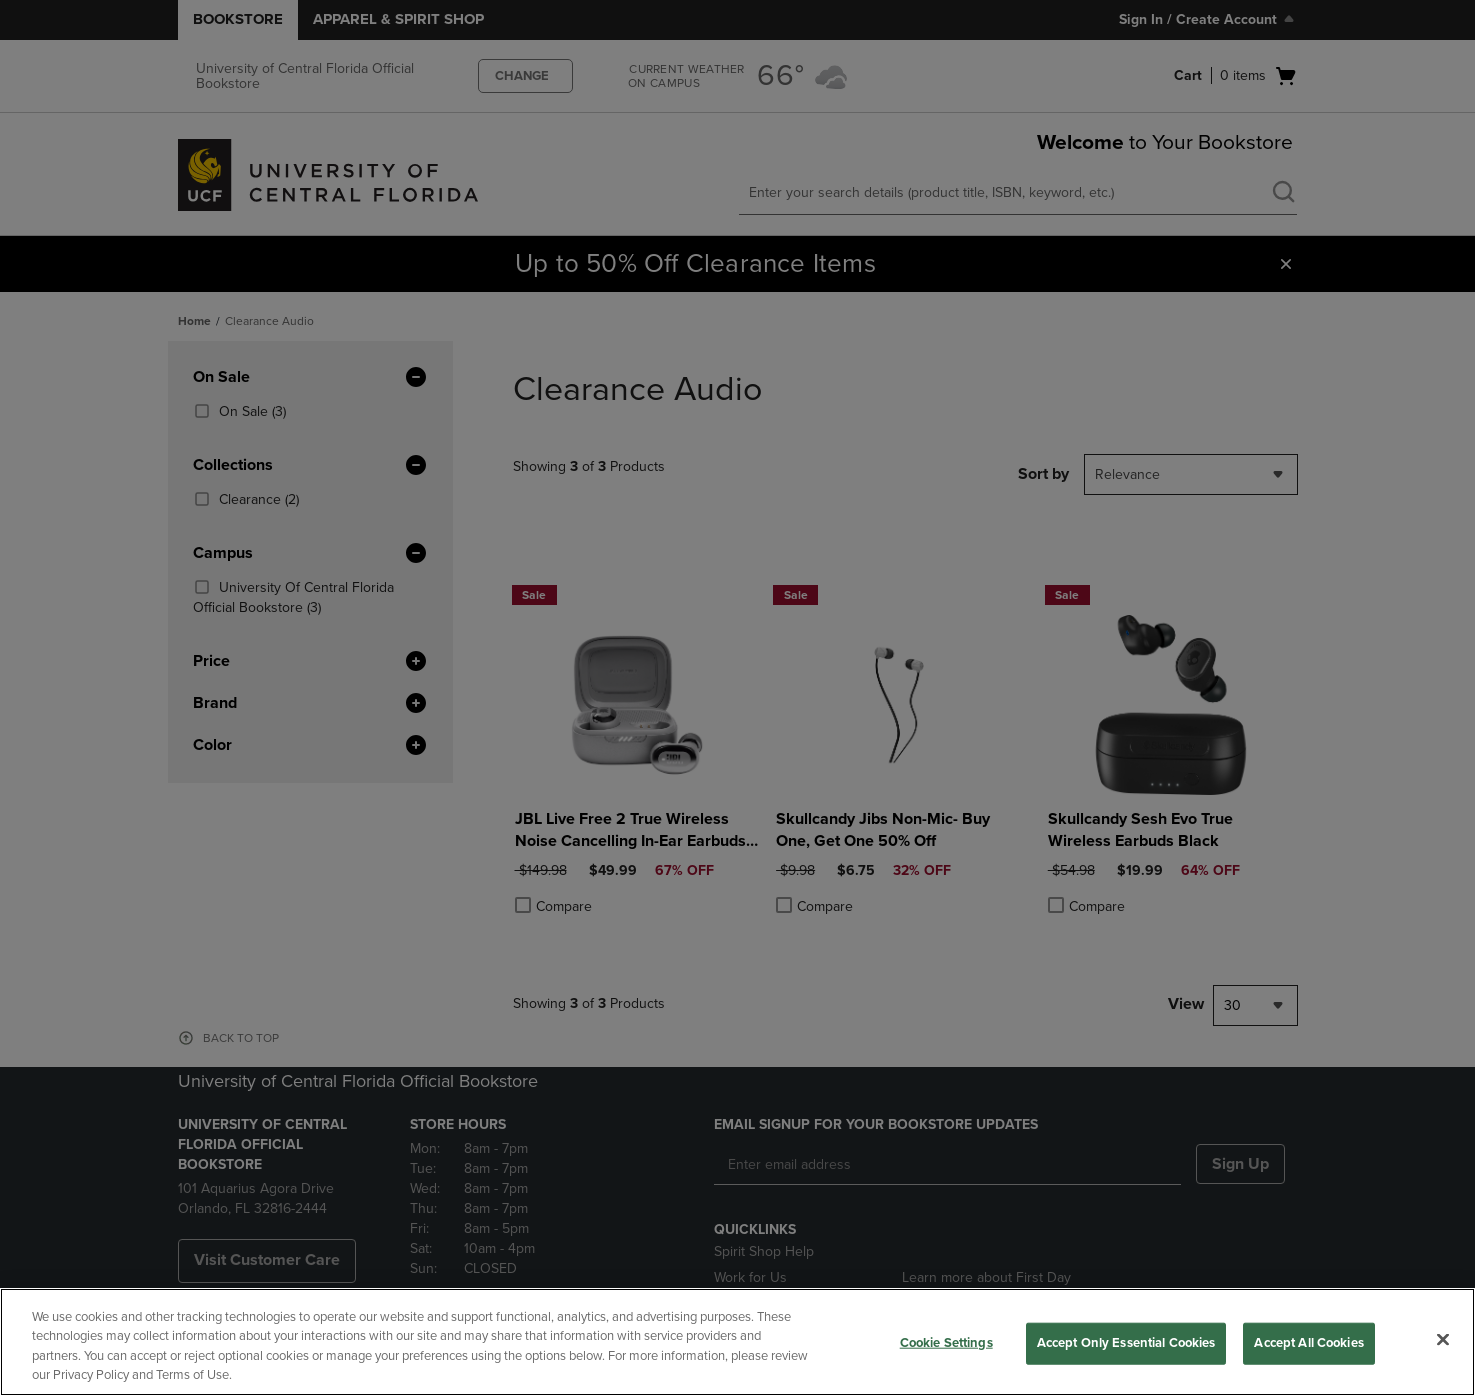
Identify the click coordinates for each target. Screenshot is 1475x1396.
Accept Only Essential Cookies (1126, 1343)
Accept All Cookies (1308, 1343)
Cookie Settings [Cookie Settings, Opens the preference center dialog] (946, 1343)
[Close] (1443, 1339)
